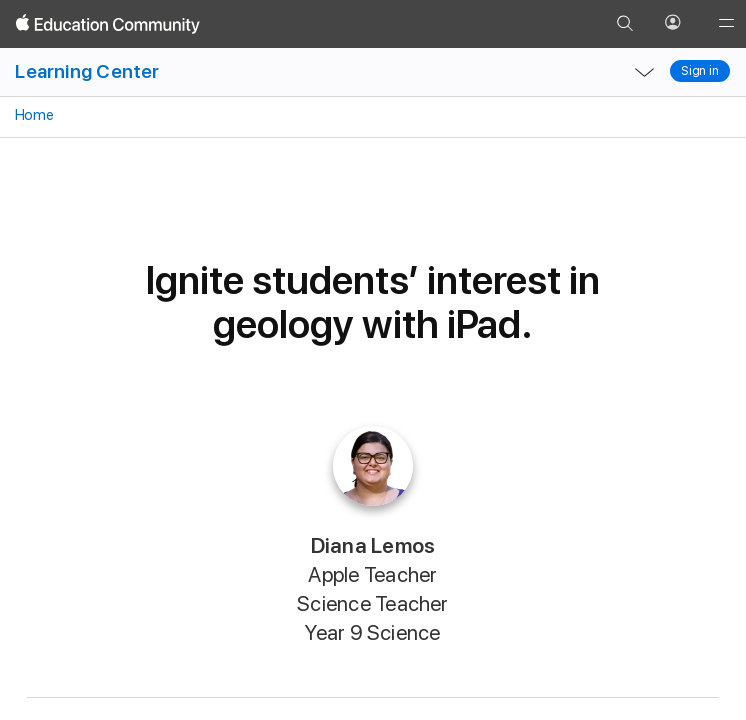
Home (32, 115)
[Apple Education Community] (108, 24)
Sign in (700, 71)
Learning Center (87, 71)
